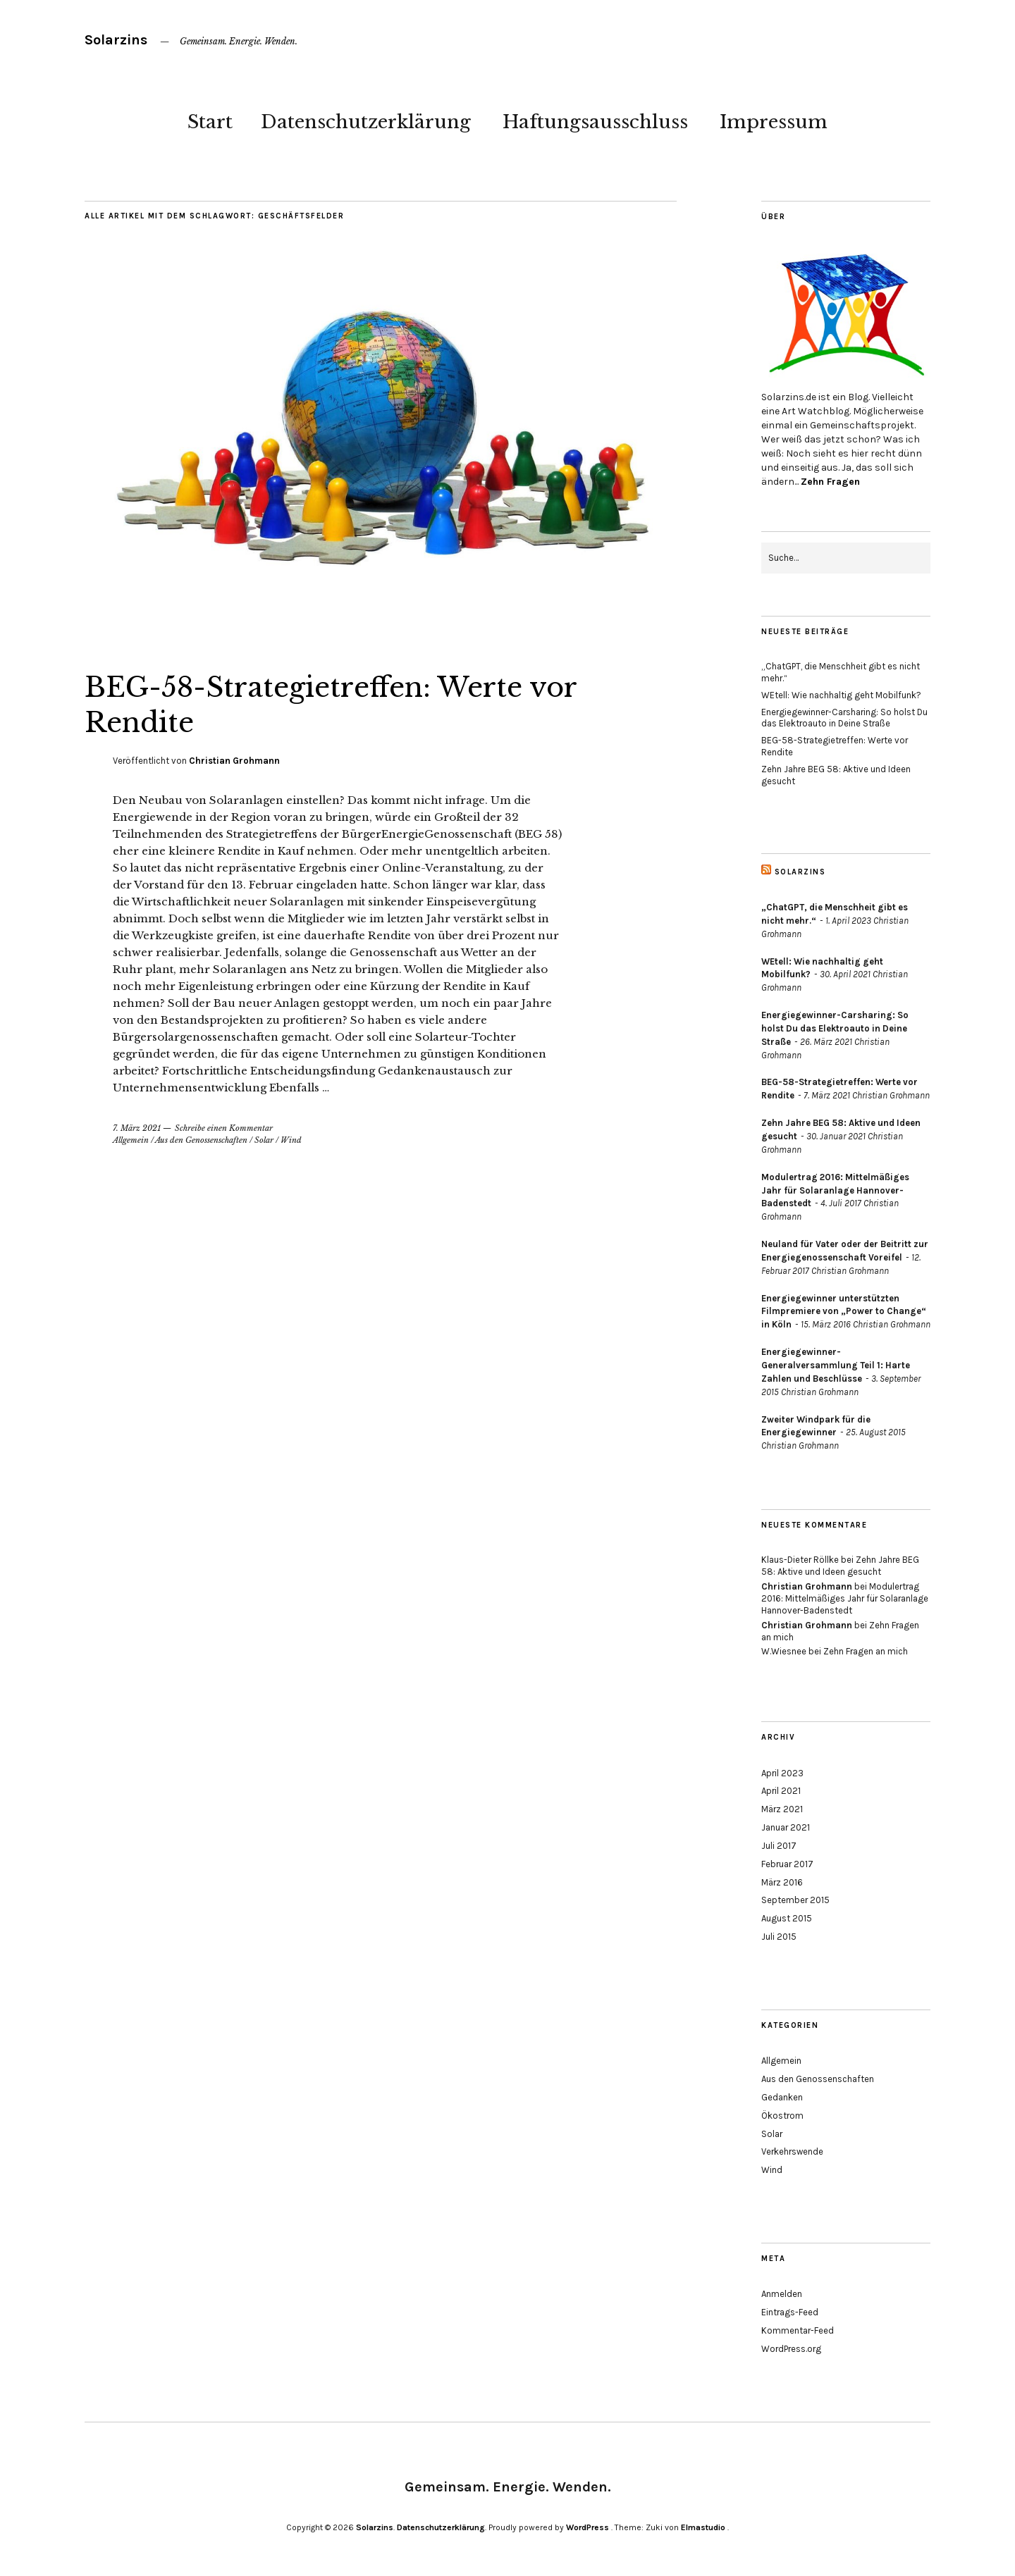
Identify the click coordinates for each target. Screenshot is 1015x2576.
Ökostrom (782, 2115)
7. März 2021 (137, 1128)
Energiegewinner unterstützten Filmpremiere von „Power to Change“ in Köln (843, 1311)
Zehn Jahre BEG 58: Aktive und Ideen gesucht (840, 1565)
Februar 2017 (787, 1864)
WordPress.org (791, 2348)
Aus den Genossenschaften (201, 1140)
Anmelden (781, 2294)
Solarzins (116, 40)
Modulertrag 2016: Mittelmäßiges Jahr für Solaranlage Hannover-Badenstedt (835, 1190)
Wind (291, 1140)
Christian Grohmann (234, 760)
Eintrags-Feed (789, 2312)
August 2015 (786, 1918)
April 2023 (782, 1773)
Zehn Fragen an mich (865, 1651)
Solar (263, 1140)
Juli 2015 (778, 1936)
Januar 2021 (785, 1827)
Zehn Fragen (830, 482)
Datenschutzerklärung (366, 122)
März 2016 (782, 1882)
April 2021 (781, 1790)
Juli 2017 (778, 1845)
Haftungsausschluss (595, 122)
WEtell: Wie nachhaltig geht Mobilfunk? (841, 695)
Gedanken (782, 2097)
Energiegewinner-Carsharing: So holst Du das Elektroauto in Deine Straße (844, 718)
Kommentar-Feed (797, 2330)
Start (210, 122)
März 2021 (782, 1809)
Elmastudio (703, 2527)
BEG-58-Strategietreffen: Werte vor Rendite (352, 704)
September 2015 (795, 1900)
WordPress (587, 2527)
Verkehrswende (792, 2151)
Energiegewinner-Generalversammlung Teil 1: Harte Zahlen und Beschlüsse (835, 1365)
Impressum (774, 122)
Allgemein (131, 1140)
